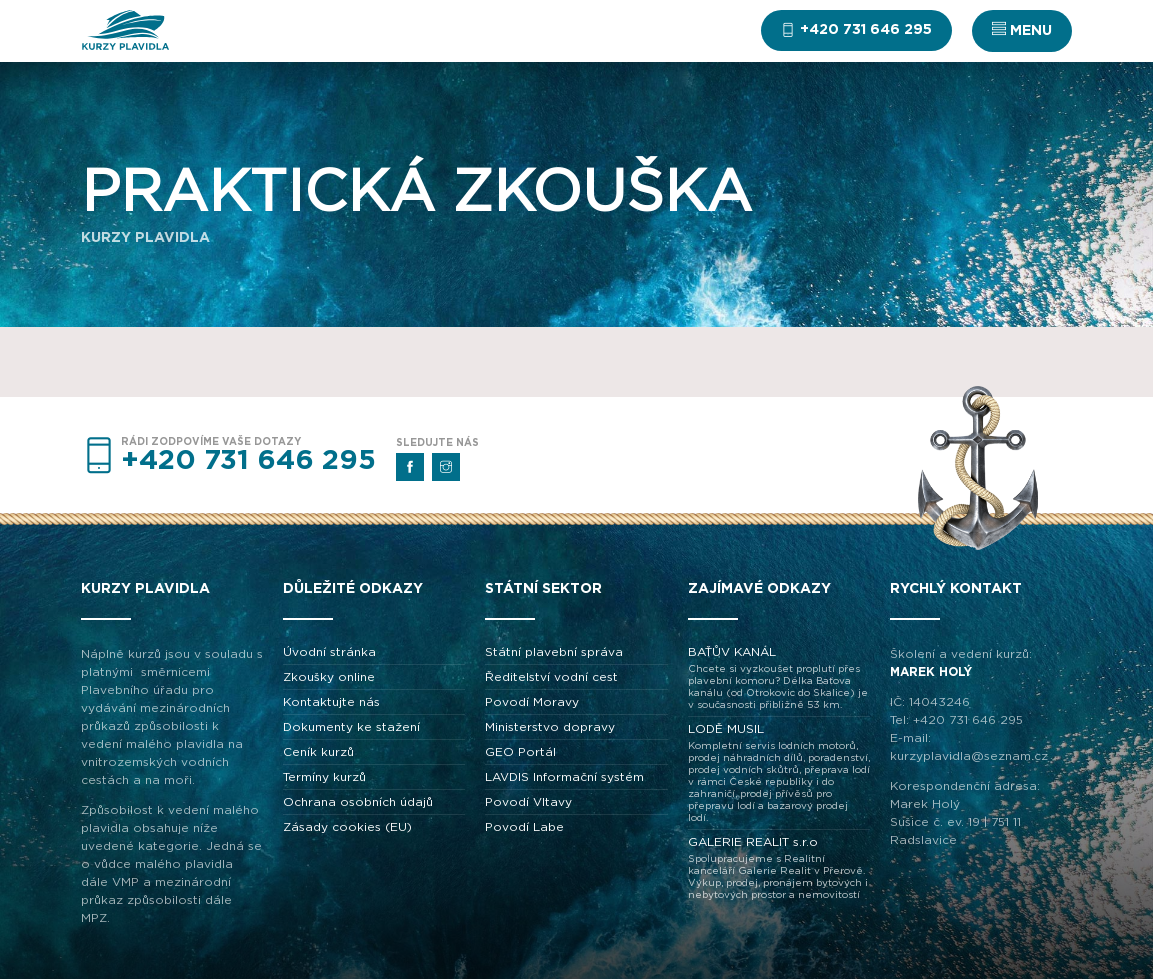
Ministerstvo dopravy (550, 727)
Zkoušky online (329, 677)
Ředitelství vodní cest (551, 677)
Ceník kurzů (318, 752)
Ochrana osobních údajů (358, 802)
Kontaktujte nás (331, 702)
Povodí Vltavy (528, 802)
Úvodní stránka (329, 652)
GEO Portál (520, 752)
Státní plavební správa (554, 652)
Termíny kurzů (324, 777)
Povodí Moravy (532, 702)
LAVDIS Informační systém (564, 777)
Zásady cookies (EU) (347, 827)
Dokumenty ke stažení (351, 727)
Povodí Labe (524, 827)
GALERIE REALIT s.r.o (779, 868)
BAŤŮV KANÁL (779, 678)
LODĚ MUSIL (779, 773)
